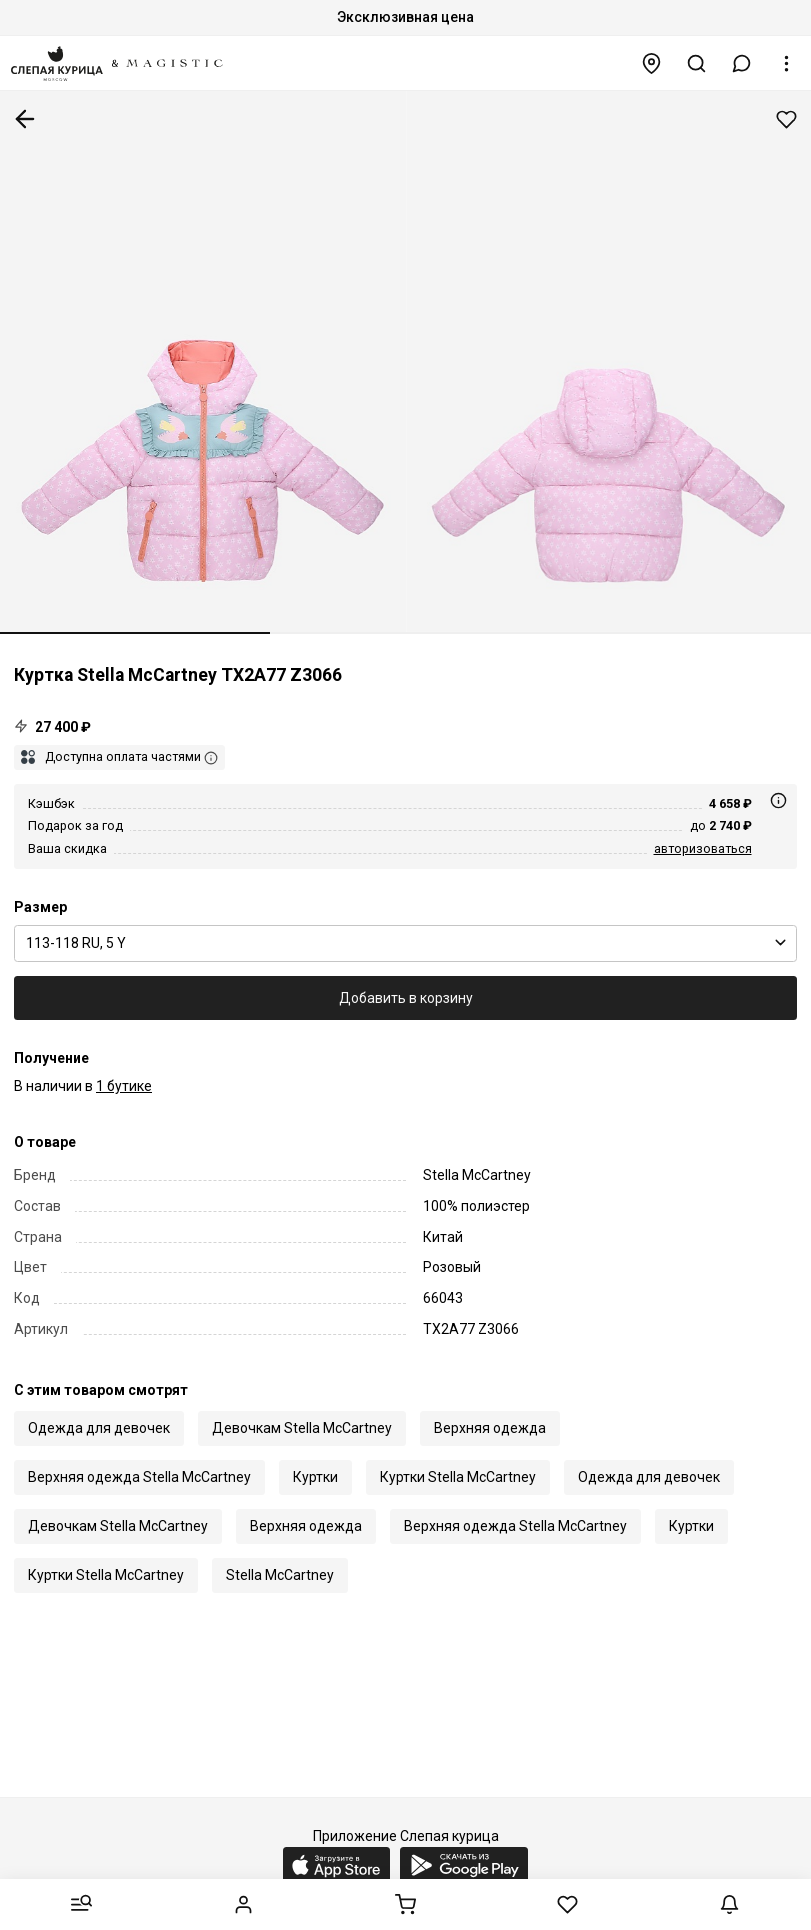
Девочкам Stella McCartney (302, 1428)
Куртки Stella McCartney (458, 1477)
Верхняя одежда (490, 1428)
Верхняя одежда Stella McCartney (139, 1477)
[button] (742, 63)
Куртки (315, 1477)
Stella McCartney (280, 1575)
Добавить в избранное (786, 119)
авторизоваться (703, 848)
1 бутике (124, 1086)
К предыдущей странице (25, 119)
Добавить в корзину (406, 998)
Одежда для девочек (99, 1428)
